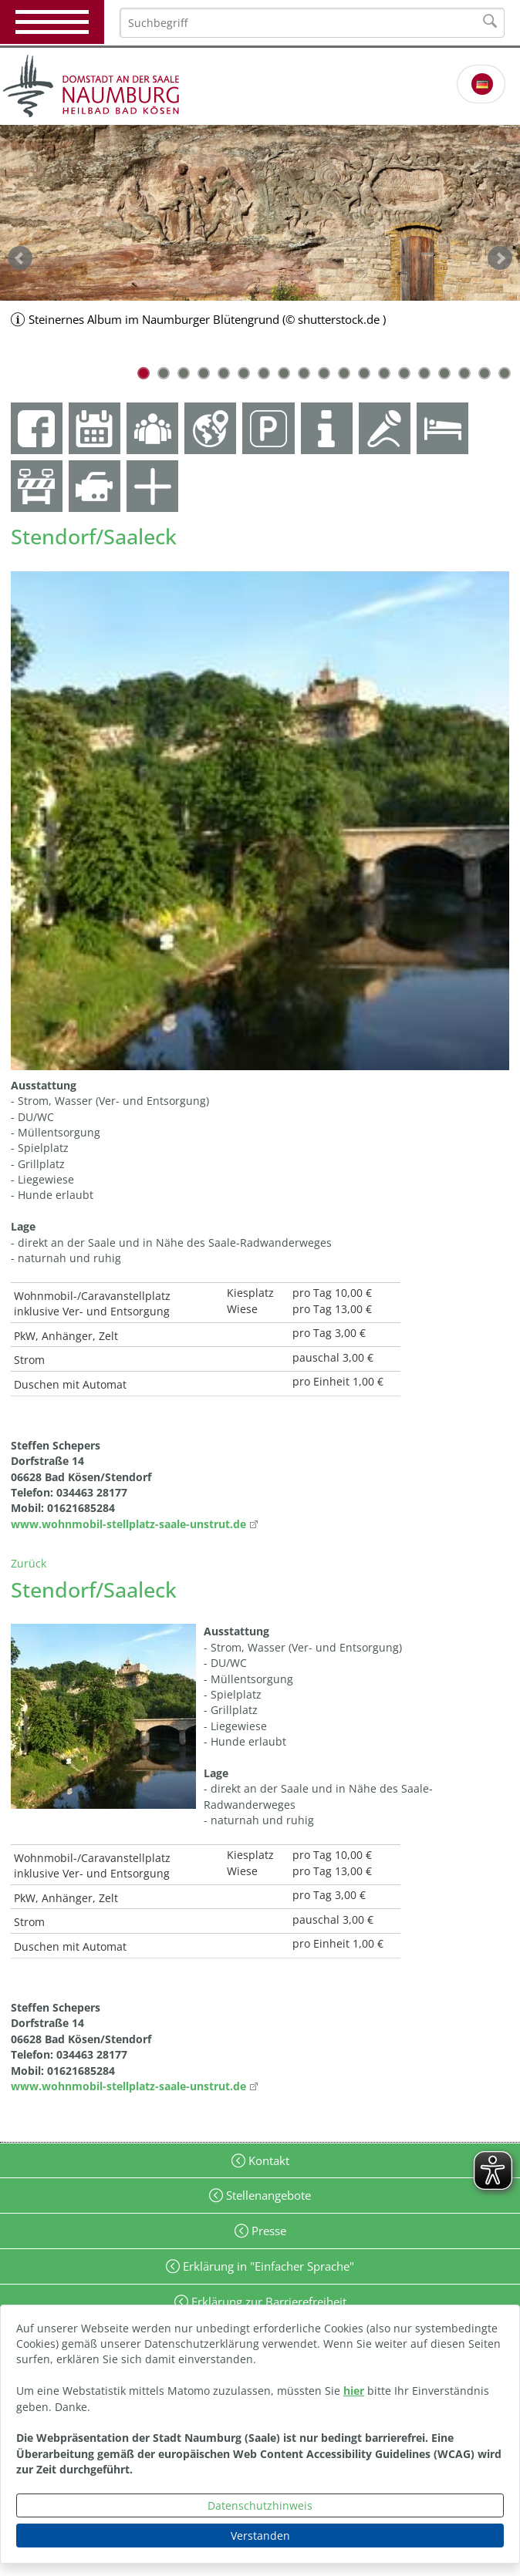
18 (484, 373)
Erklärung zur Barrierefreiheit (267, 2301)
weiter (500, 258)
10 (324, 373)
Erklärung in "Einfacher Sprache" (267, 2266)
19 (504, 373)
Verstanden (260, 2535)
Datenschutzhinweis (260, 2505)
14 (404, 373)
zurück (20, 258)
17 (464, 373)
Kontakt (267, 2160)
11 (344, 373)
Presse (267, 2230)
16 (444, 373)
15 (424, 373)
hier (353, 2390)
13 (384, 373)
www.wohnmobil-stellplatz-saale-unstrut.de (128, 1524)
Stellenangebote (267, 2195)
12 (364, 373)
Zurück (28, 1563)
